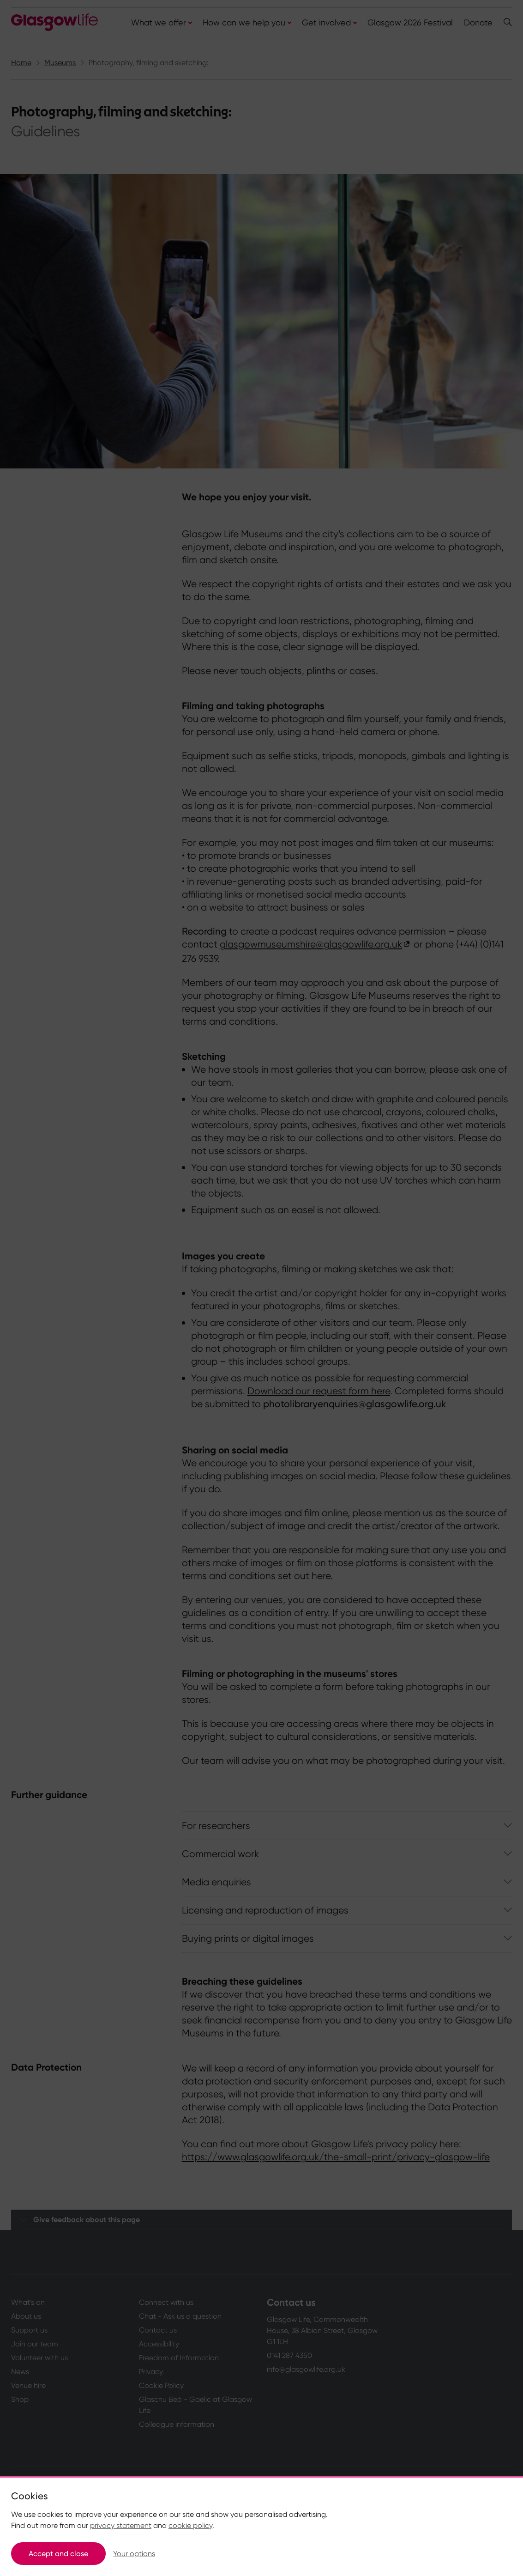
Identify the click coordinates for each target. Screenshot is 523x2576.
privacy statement (120, 2525)
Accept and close (58, 2553)
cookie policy (190, 2525)
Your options (134, 2553)
